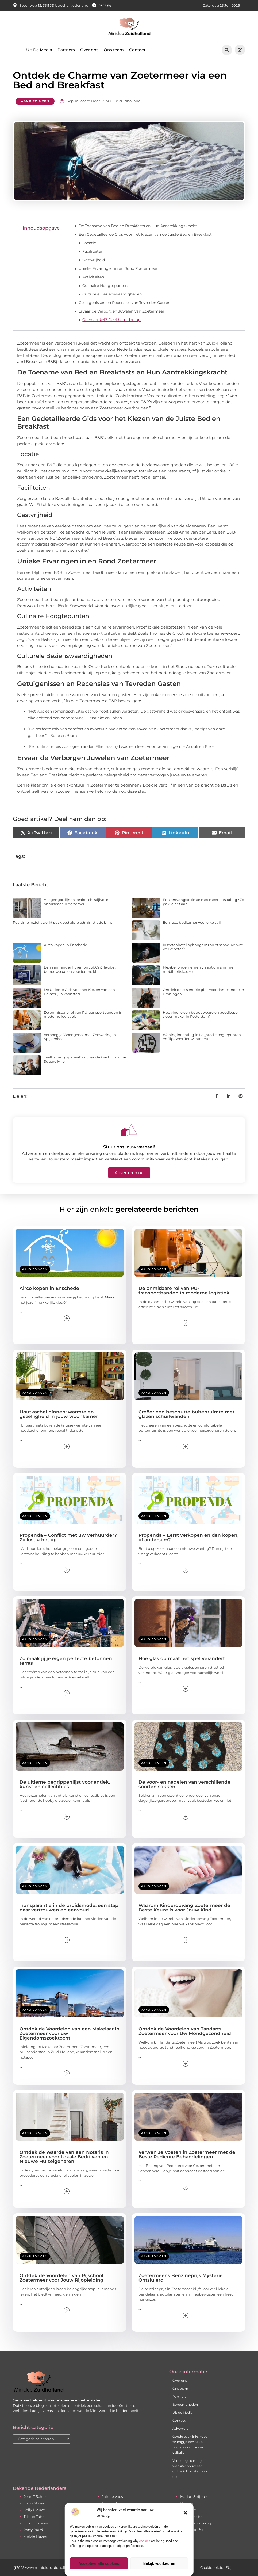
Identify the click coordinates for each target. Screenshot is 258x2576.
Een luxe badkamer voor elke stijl (192, 922)
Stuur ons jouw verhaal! (129, 1146)
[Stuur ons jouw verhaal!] (129, 1130)
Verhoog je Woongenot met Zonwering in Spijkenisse (80, 1037)
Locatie (89, 242)
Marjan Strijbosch (195, 2496)
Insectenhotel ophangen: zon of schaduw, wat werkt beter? (203, 947)
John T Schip (35, 2496)
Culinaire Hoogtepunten (105, 285)
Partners (66, 49)
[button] (185, 2512)
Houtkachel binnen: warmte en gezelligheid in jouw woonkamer (59, 1414)
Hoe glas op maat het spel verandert (181, 1658)
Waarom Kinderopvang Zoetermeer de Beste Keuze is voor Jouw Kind (184, 1908)
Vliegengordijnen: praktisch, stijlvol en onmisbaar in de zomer (77, 902)
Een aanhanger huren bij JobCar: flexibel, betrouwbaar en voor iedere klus (80, 969)
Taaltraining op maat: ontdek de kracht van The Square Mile (85, 1059)
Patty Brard (33, 2530)
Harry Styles (34, 2503)
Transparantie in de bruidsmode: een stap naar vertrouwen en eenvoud (69, 1908)
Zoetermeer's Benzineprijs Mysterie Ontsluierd (180, 2278)
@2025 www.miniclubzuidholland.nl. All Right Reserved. (62, 2567)
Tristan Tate (34, 2516)
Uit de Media (182, 2413)
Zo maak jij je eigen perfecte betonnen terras (66, 1661)
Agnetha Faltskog (195, 2523)
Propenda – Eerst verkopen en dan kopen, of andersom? (188, 1537)
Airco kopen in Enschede (65, 945)
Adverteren (181, 2429)
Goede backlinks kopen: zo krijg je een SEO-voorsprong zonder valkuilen (191, 2445)
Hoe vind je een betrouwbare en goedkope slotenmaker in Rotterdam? (200, 1014)
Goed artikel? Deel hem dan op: (111, 319)
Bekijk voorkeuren (159, 2563)
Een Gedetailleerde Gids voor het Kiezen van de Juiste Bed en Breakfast (145, 234)
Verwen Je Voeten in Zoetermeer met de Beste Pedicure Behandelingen (186, 2154)
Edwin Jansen (36, 2523)
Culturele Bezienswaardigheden (112, 294)
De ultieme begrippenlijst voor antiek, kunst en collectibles (65, 1784)
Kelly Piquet (34, 2510)
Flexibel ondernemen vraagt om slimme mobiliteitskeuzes (198, 969)
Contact (137, 49)
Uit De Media (39, 49)
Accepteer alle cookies (98, 2563)
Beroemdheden (185, 2405)
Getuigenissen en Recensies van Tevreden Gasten (124, 302)
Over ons (89, 49)
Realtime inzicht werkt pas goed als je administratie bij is (62, 922)
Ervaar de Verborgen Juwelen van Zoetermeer (121, 311)
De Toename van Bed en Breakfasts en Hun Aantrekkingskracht (138, 225)
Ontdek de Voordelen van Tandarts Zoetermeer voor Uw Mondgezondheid (184, 2031)
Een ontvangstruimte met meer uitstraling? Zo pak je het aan (203, 902)
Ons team (114, 49)
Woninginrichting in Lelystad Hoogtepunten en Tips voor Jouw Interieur (202, 1037)
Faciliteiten (92, 251)
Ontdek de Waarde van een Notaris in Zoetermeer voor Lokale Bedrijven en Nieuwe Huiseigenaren (64, 2157)
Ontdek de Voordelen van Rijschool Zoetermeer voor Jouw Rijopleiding (61, 2278)
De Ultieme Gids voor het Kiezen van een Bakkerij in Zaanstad (79, 991)
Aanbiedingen (35, 101)
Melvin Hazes (35, 2536)
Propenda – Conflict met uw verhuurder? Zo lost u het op (68, 1537)
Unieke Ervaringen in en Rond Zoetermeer (118, 268)
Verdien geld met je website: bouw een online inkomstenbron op (190, 2469)
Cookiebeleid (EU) (216, 2567)
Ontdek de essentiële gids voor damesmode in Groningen (203, 991)
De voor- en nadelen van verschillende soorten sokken (184, 1784)
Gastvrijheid (93, 260)
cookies (144, 2541)
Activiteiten (93, 277)
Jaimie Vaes (112, 2496)
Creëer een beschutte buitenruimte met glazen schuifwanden (186, 1414)
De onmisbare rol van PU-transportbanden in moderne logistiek (83, 1014)
